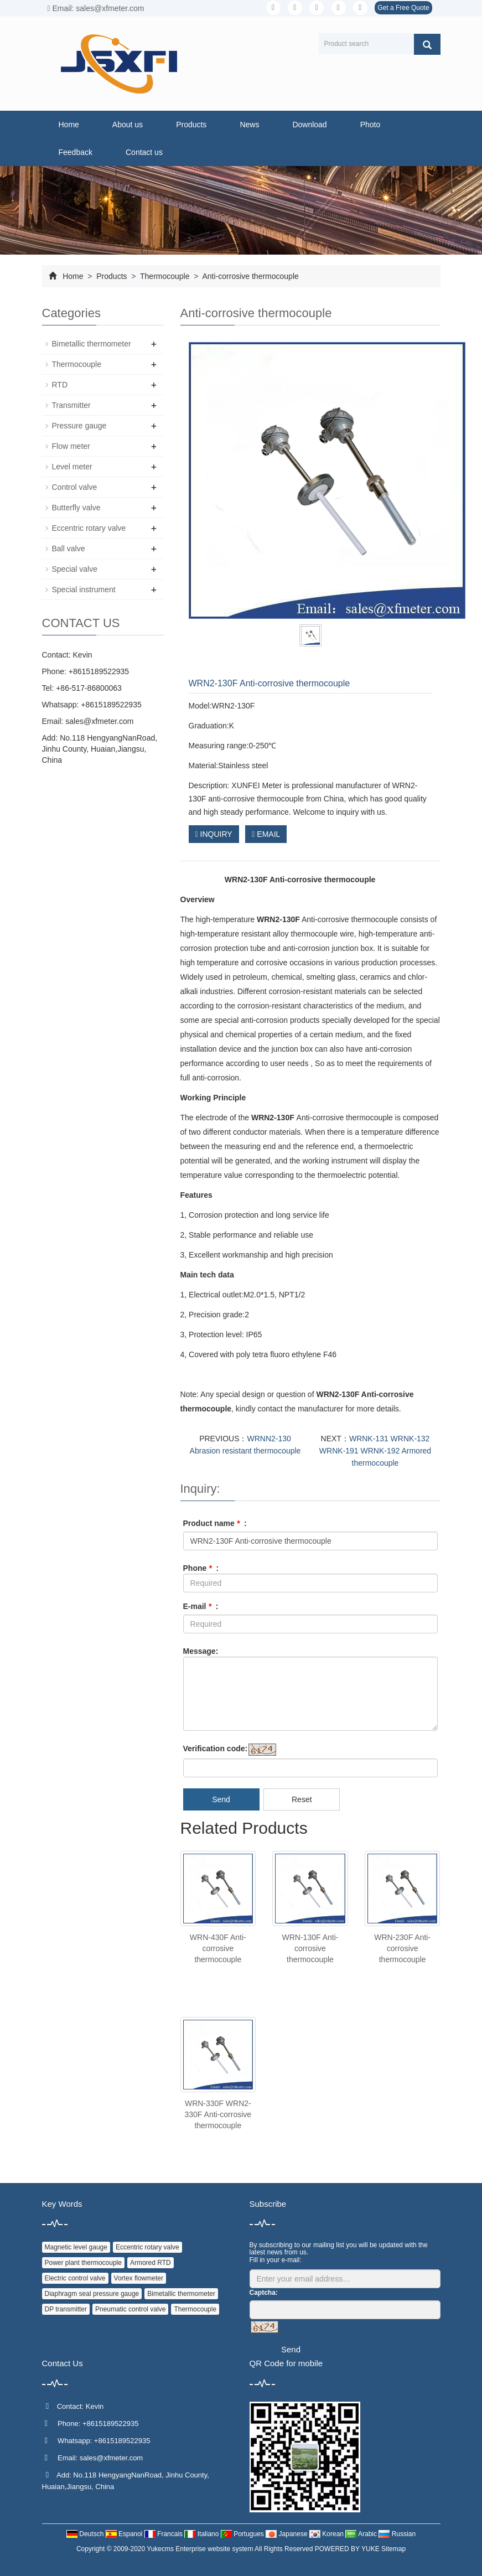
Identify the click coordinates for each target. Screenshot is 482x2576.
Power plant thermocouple (83, 2263)
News (249, 124)
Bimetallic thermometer (91, 343)
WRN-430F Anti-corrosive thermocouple (218, 1948)
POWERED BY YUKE (348, 2549)
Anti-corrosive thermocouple (249, 276)
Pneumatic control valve (130, 2309)
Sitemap (393, 2549)
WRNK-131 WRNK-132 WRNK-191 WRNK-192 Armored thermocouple (375, 1450)
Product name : (215, 1523)
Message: (201, 1651)
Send (221, 1799)
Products (191, 124)
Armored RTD (150, 2263)
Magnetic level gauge (76, 2247)
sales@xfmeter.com (99, 721)
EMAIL (266, 834)
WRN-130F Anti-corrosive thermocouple (310, 1948)
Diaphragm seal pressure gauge (92, 2294)
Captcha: (264, 2292)
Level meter (72, 466)
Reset (302, 1799)
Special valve (75, 569)
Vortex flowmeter (138, 2278)
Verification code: (215, 1748)
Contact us (144, 152)
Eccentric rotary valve (89, 528)
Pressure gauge (79, 425)
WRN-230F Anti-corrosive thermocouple (402, 1948)
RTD (60, 384)
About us (127, 124)
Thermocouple (164, 276)
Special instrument (84, 589)
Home (69, 124)
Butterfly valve (76, 507)
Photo (370, 124)
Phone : (201, 1568)
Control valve (74, 487)
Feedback (75, 152)
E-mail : (201, 1606)
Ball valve (68, 548)
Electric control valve (75, 2278)
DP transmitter (66, 2309)
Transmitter (71, 405)
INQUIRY (213, 834)
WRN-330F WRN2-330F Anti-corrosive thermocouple (218, 2114)
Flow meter (71, 446)
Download (309, 124)
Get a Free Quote (403, 8)
